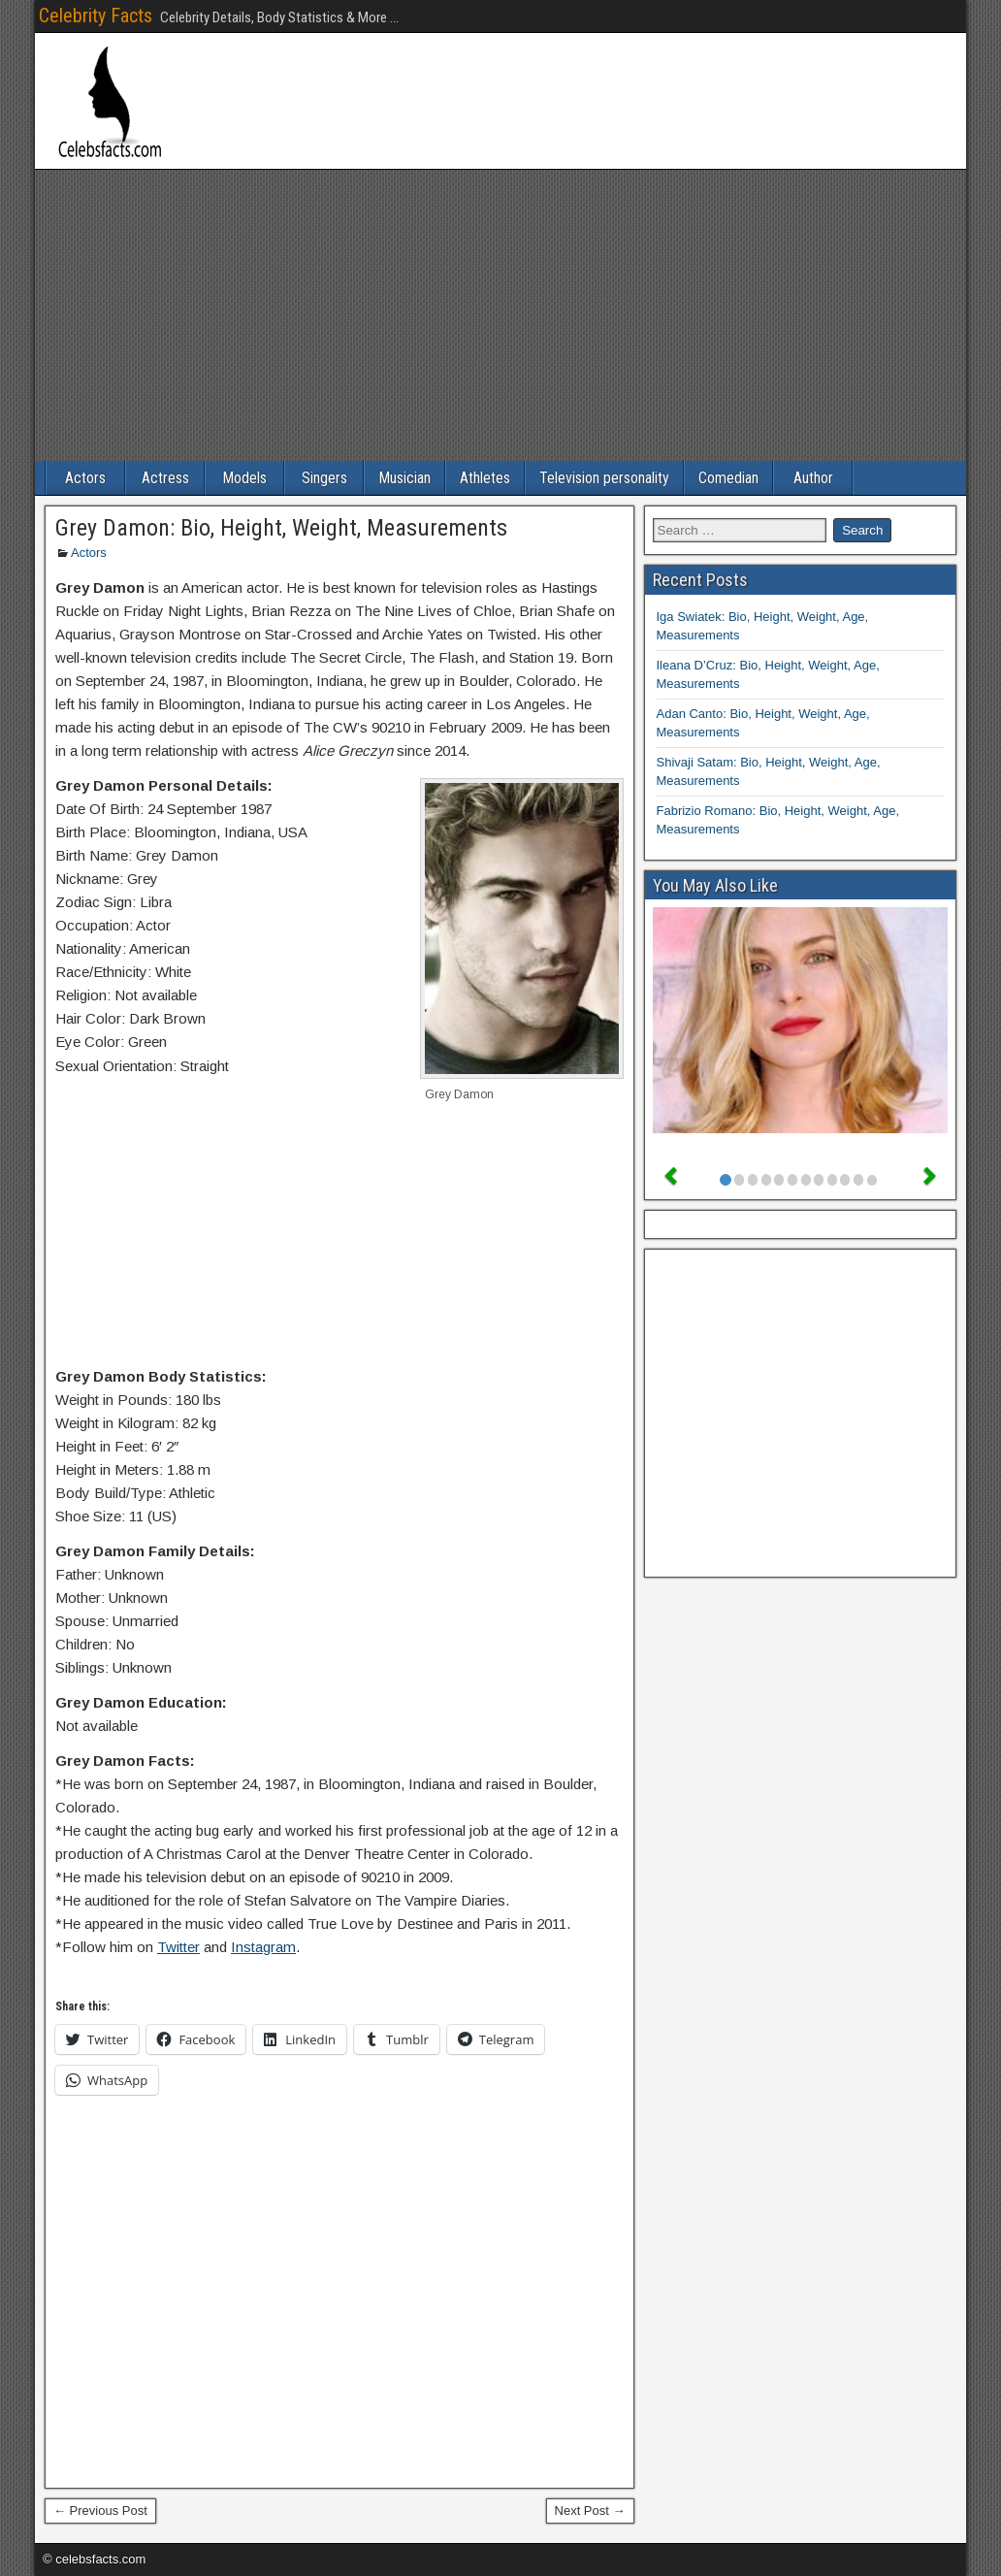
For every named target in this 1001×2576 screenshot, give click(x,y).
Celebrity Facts (95, 15)
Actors (85, 478)
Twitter (178, 1947)
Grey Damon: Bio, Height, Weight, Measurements (281, 527)
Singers (324, 478)
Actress (165, 478)
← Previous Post (100, 2510)
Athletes (485, 478)
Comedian (728, 478)
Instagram (263, 1947)
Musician (404, 478)
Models (244, 478)
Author (813, 478)
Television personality (604, 478)
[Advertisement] (500, 315)
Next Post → (590, 2510)
